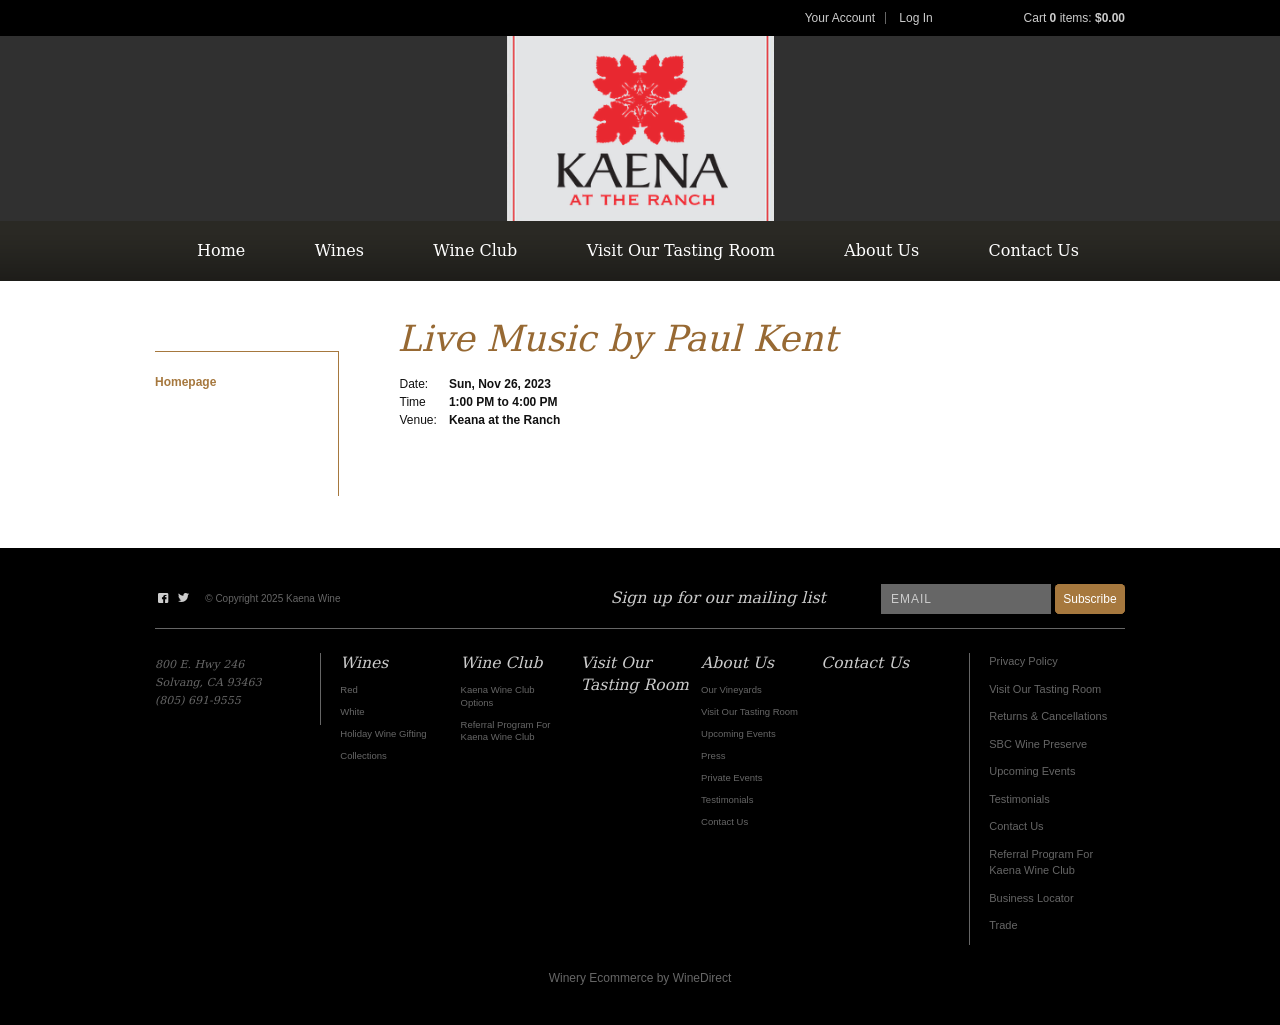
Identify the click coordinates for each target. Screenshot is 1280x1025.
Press (713, 755)
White (352, 711)
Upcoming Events (1032, 771)
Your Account (840, 18)
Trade (1003, 925)
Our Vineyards (731, 689)
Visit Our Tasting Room (681, 250)
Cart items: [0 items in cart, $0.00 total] (1074, 18)
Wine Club (475, 250)
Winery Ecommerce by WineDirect (640, 978)
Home (221, 250)
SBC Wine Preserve (1038, 744)
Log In (915, 18)
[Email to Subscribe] (966, 599)
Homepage (185, 382)
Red (348, 689)
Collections (363, 755)
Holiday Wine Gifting (383, 733)
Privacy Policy (1023, 661)
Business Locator (1031, 898)
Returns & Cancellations (1048, 716)
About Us (881, 250)
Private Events (731, 777)
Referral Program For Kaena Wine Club (506, 730)
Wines (339, 250)
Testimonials (1019, 799)
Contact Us (1034, 250)
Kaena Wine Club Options (498, 695)
